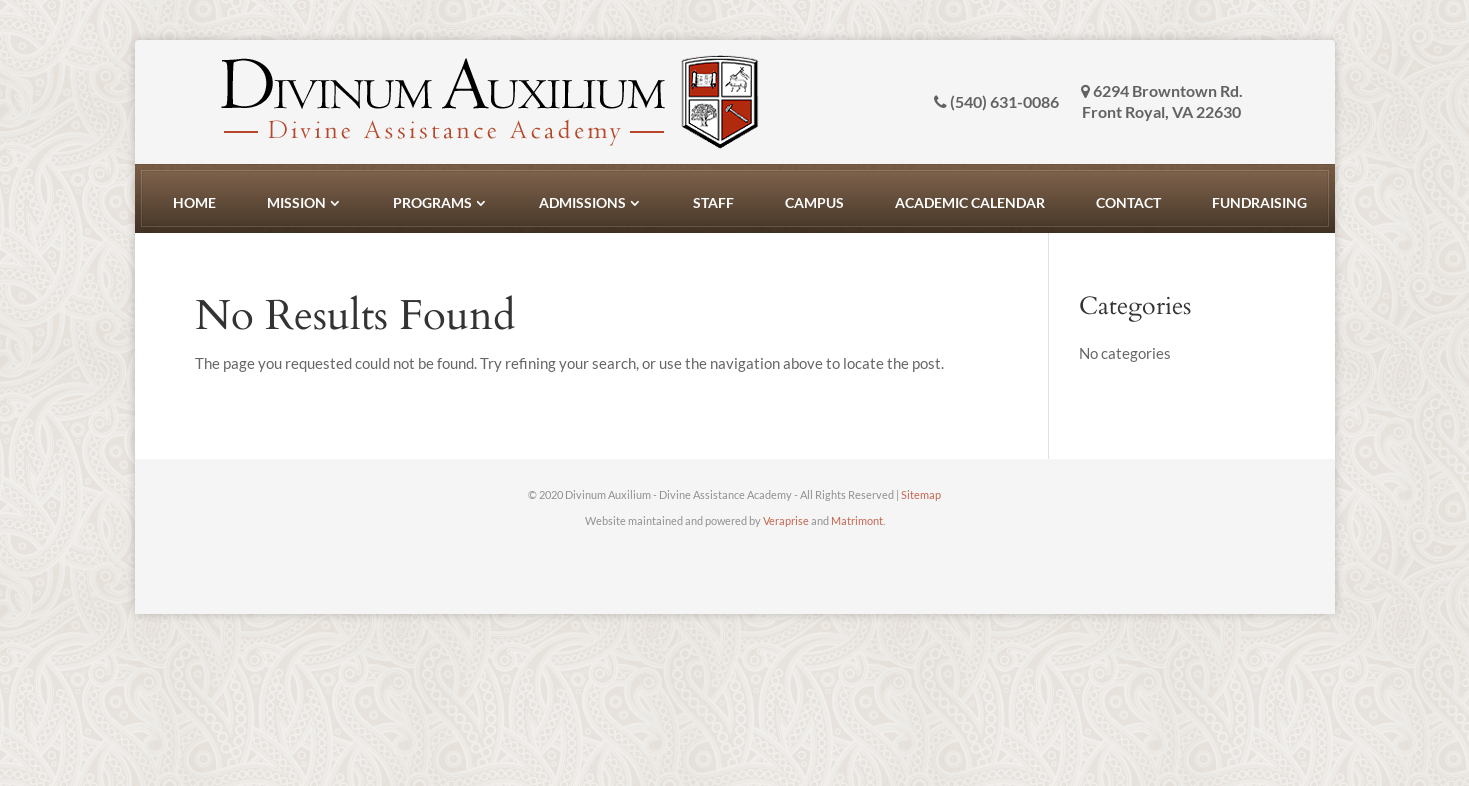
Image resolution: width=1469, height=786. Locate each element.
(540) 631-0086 (996, 102)
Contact (1128, 202)
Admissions (582, 202)
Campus (814, 202)
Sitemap (921, 494)
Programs (432, 202)
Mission (296, 202)
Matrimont (857, 520)
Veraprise (786, 520)
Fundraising (1259, 202)
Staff (713, 202)
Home (194, 202)
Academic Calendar (970, 202)
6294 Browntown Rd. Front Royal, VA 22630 (1162, 101)
